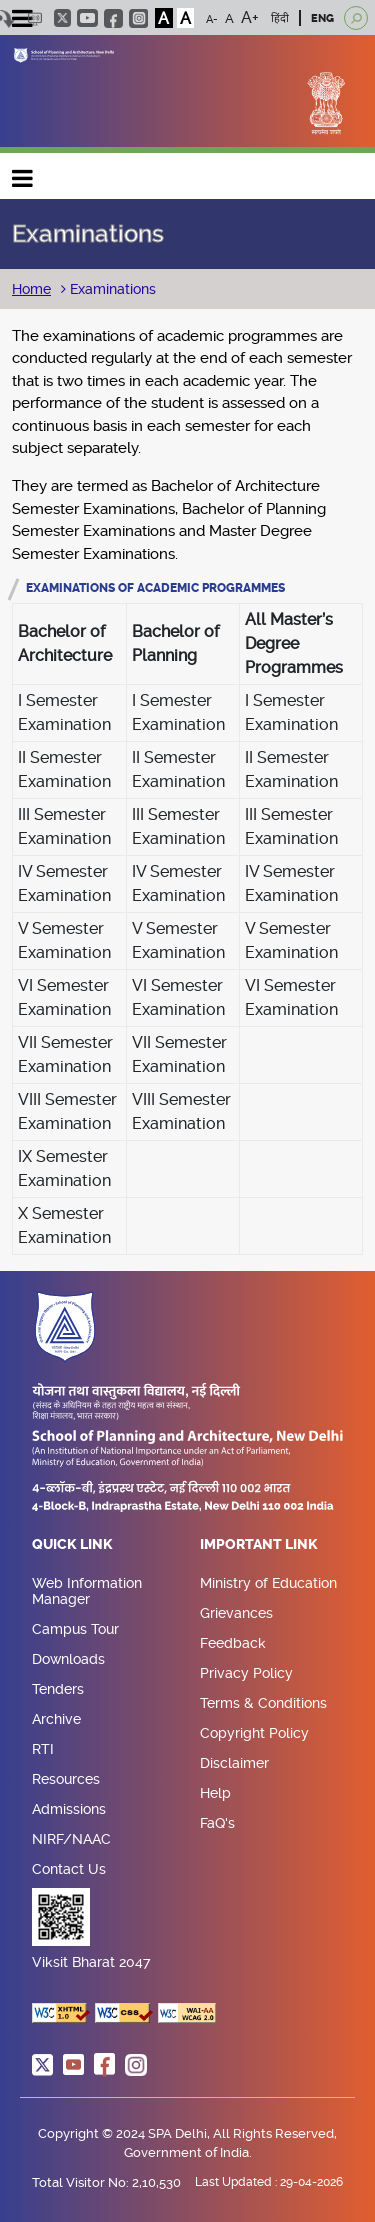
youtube (87, 18)
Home (31, 289)
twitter (62, 18)
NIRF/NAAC (71, 1839)
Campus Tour (75, 1629)
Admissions (69, 1809)
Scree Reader (34, 18)
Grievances (236, 1613)
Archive (56, 1719)
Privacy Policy (246, 1673)
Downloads (68, 1659)
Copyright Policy (254, 1733)
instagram (138, 18)
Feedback (233, 1643)
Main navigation (23, 173)
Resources (66, 1779)
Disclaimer (234, 1763)
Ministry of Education (268, 1583)
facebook (113, 18)
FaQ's (217, 1823)
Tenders (58, 1689)
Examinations (111, 289)
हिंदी (280, 18)
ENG (322, 18)
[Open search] (356, 18)
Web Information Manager (87, 1591)
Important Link (259, 1545)
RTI (43, 1749)
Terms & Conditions (263, 1703)
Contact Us (69, 1869)
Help (215, 1793)
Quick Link (72, 1545)
